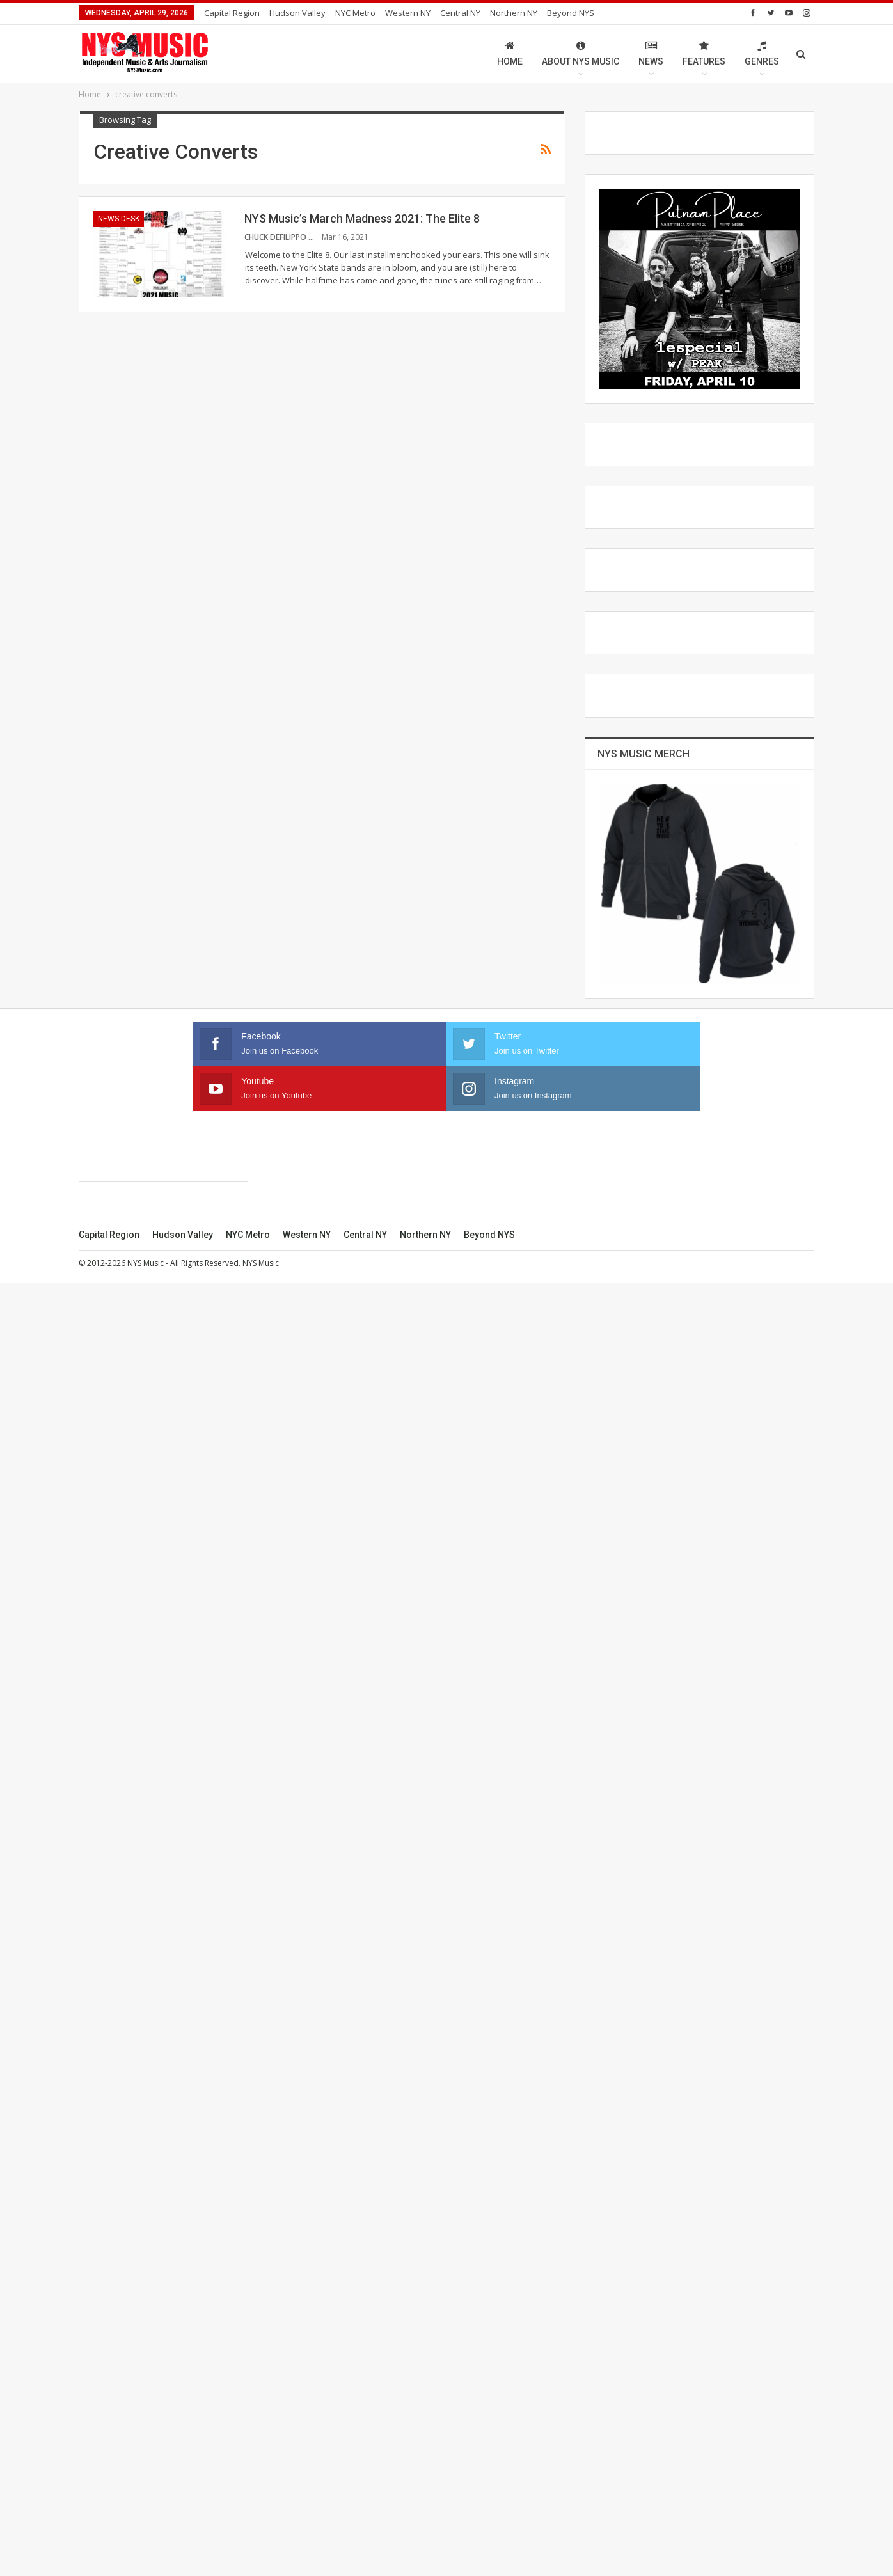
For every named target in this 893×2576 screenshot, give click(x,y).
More (560, 13)
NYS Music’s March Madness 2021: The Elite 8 (362, 218)
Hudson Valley (297, 13)
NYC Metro (355, 13)
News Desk (118, 218)
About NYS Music (580, 53)
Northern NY (513, 13)
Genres (762, 53)
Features (704, 53)
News (651, 53)
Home (509, 53)
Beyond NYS (489, 2527)
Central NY (460, 13)
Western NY (408, 13)
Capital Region (232, 13)
